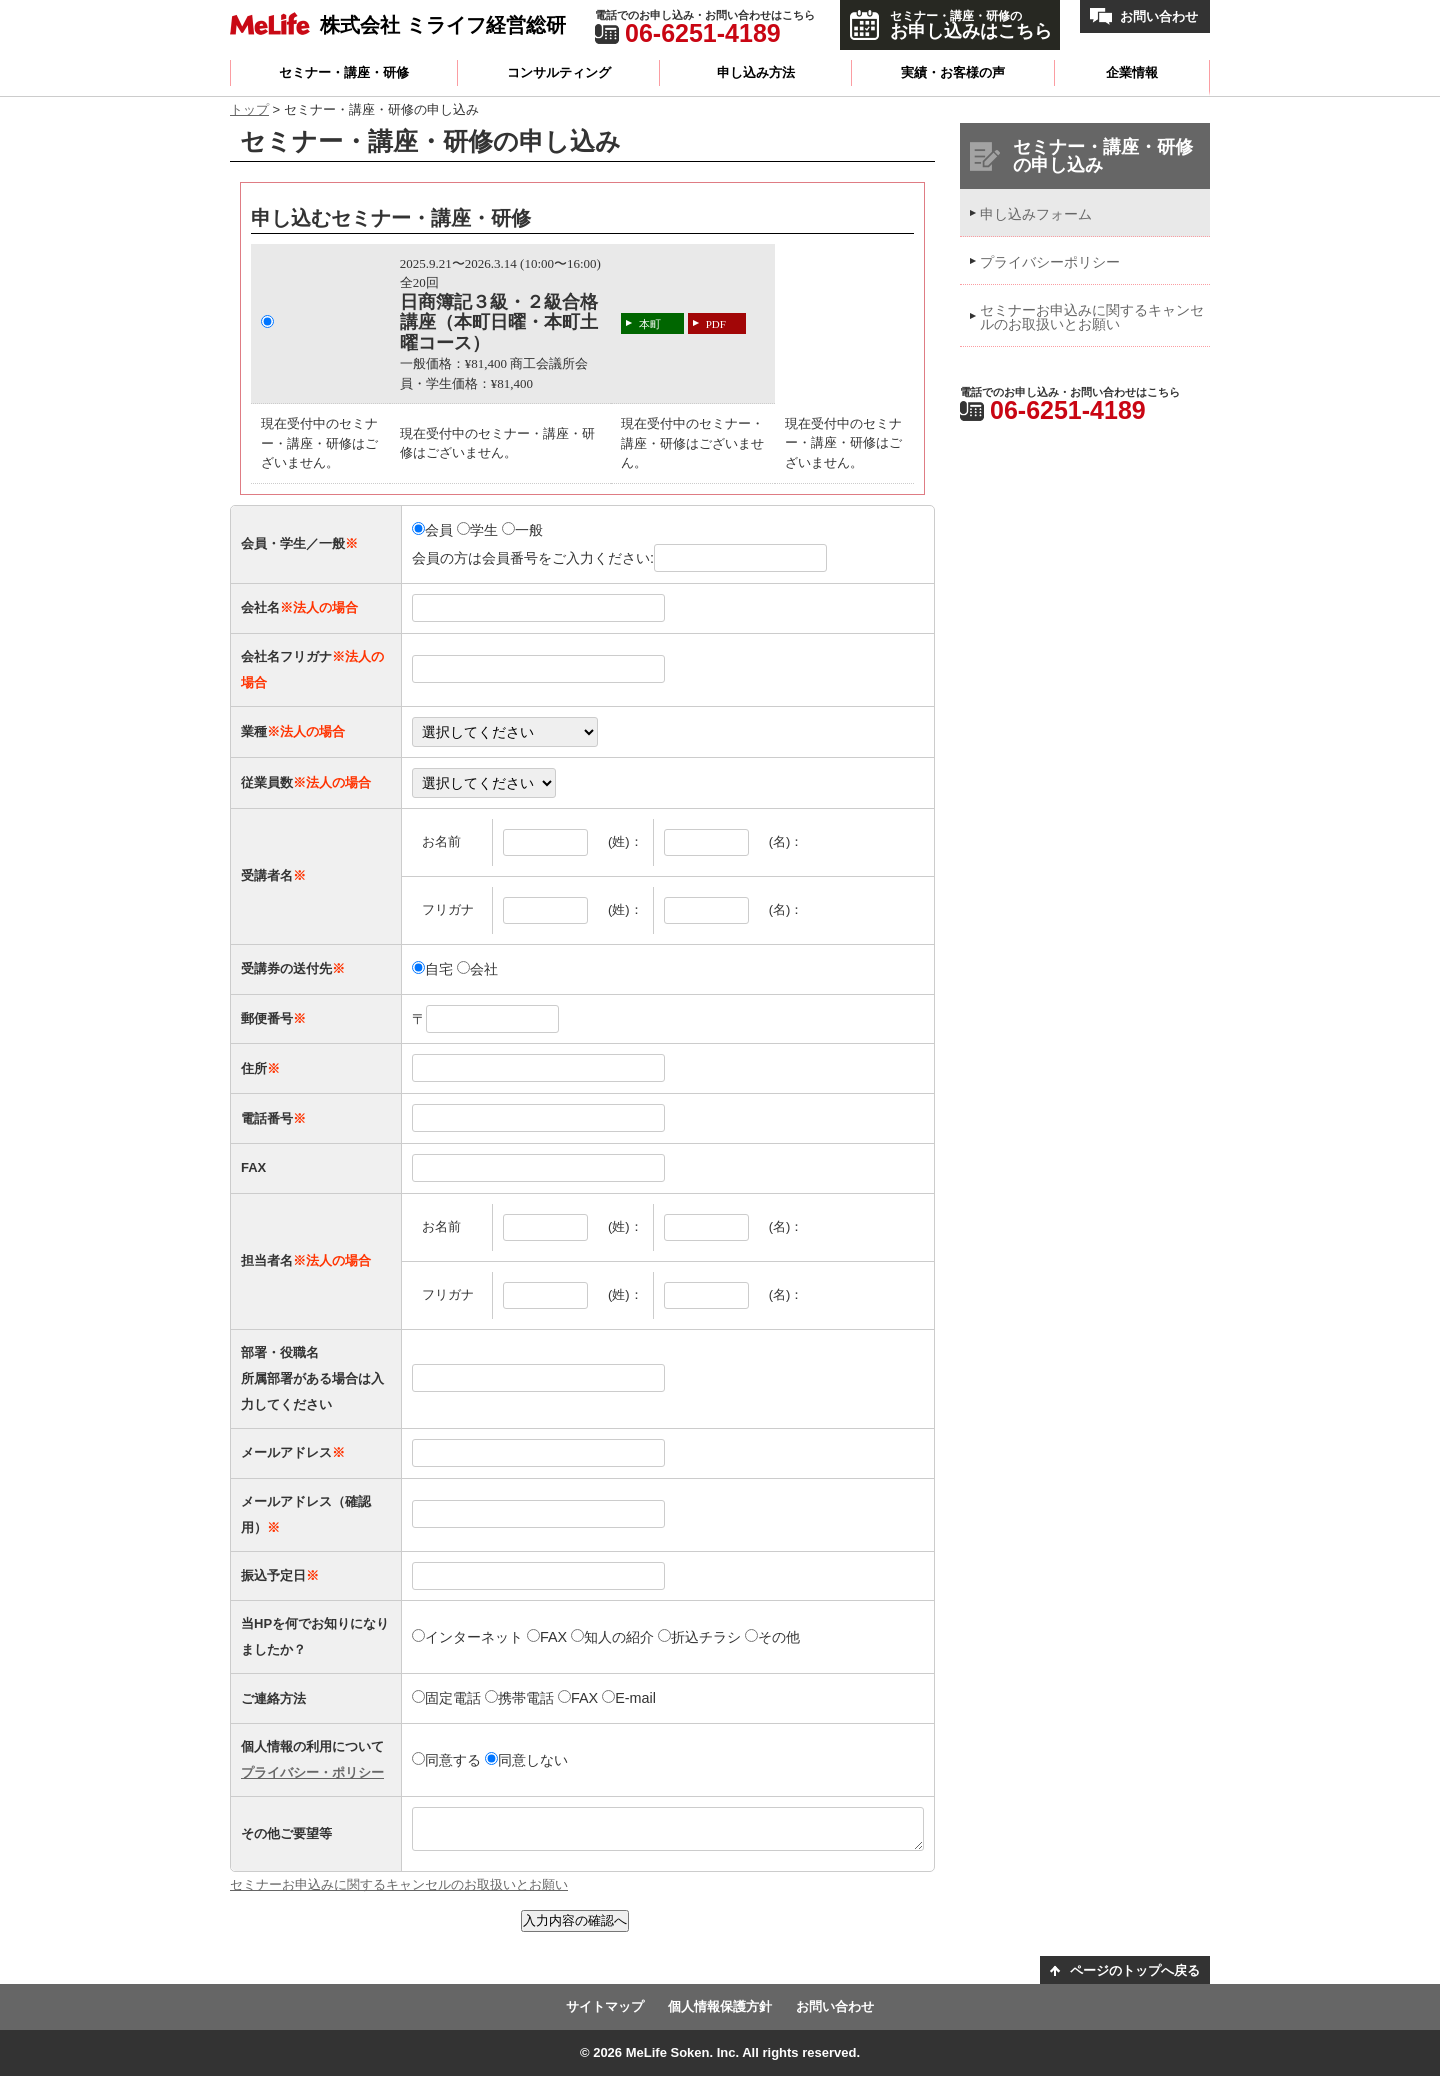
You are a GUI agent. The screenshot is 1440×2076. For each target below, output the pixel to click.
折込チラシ (699, 1637)
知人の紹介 (612, 1637)
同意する (446, 1760)
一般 (522, 530)
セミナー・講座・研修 (344, 72)
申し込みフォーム (1036, 214)
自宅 (432, 969)
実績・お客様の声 (953, 72)
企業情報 (1132, 72)
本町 (650, 324)
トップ (249, 109)
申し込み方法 (756, 72)
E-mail (629, 1698)
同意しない (526, 1760)
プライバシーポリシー (1050, 262)
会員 (432, 530)
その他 (772, 1637)
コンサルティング (559, 72)
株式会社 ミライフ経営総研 (443, 24)
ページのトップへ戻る (1135, 1970)
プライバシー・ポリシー (312, 1772)
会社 (477, 969)
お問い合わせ (1159, 16)
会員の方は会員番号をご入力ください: (619, 558)
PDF (716, 324)
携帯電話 (519, 1698)
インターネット (467, 1637)
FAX (547, 1637)
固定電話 (446, 1698)
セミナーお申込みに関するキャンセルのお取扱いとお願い (399, 1884)
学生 (477, 530)
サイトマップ (605, 2006)
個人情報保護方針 (720, 2006)
